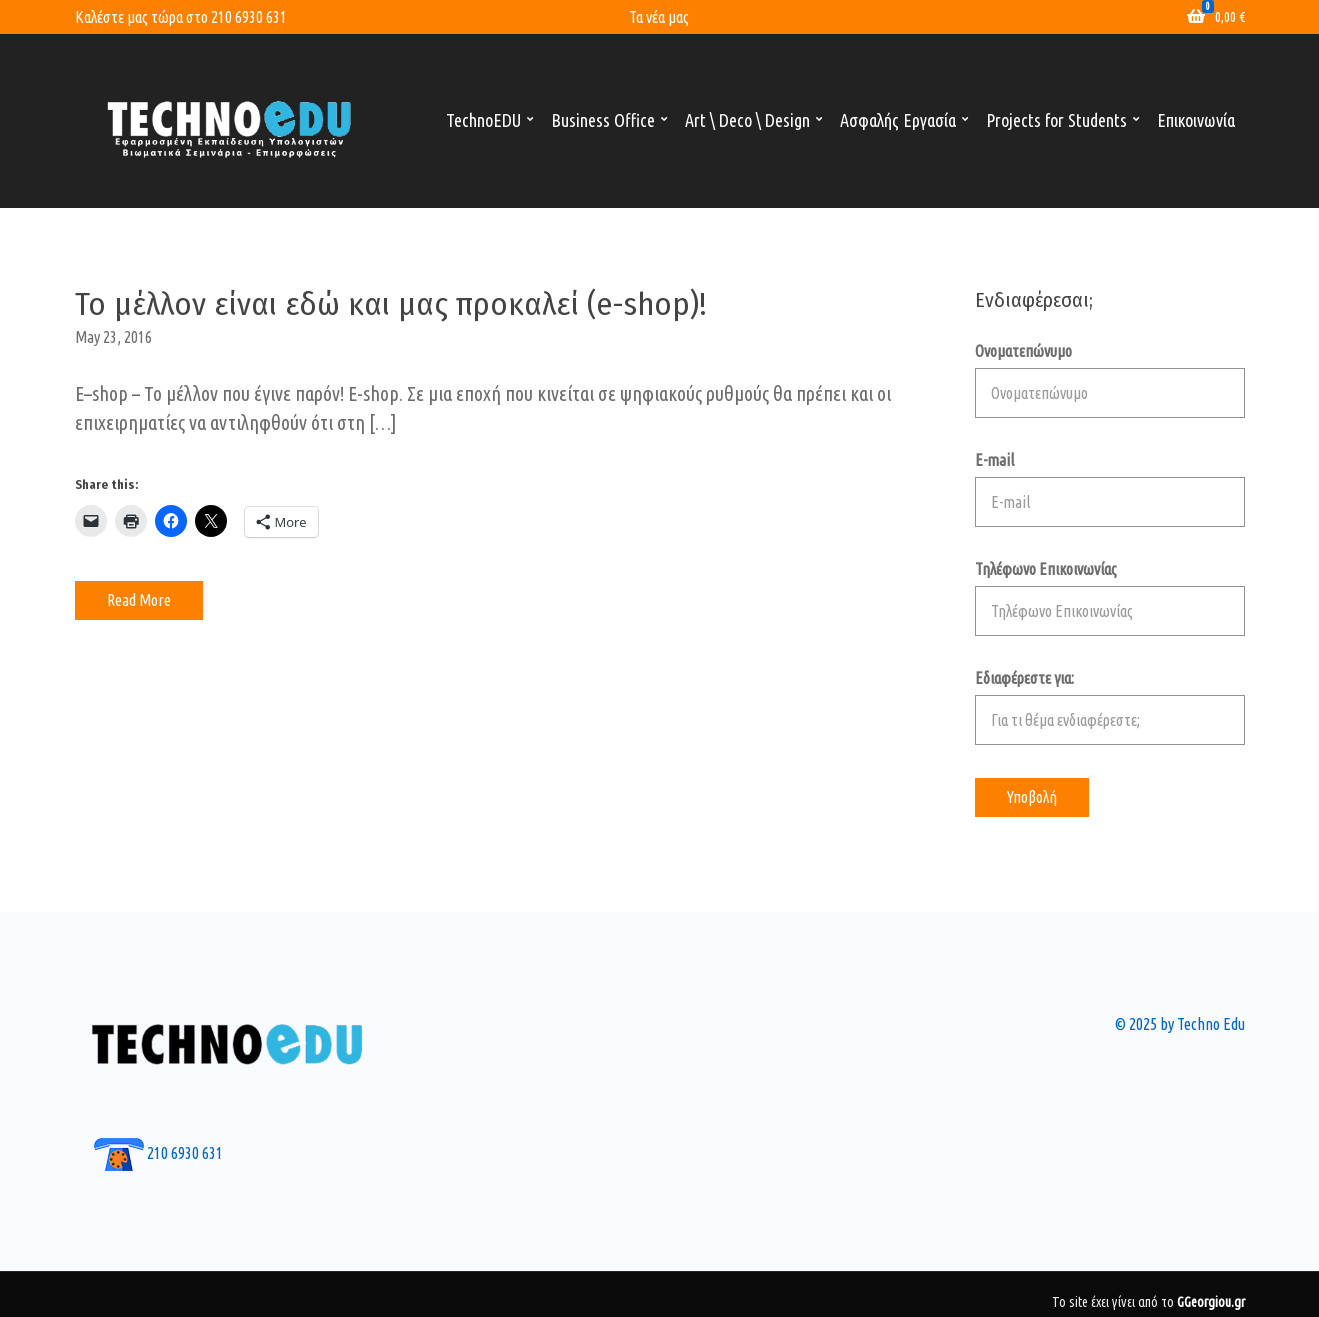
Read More (139, 600)
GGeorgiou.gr (1211, 1302)
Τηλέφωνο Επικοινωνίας (1110, 598)
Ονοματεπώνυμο (1110, 380)
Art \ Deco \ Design (747, 120)
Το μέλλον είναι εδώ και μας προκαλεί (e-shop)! (391, 304)
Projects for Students (1056, 120)
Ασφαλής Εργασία (898, 120)
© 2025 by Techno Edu (1180, 1024)
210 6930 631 (249, 17)
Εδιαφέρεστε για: (1110, 707)
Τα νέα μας (659, 17)
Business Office (603, 120)
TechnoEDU (483, 120)
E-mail (1110, 489)
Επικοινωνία (1196, 120)
